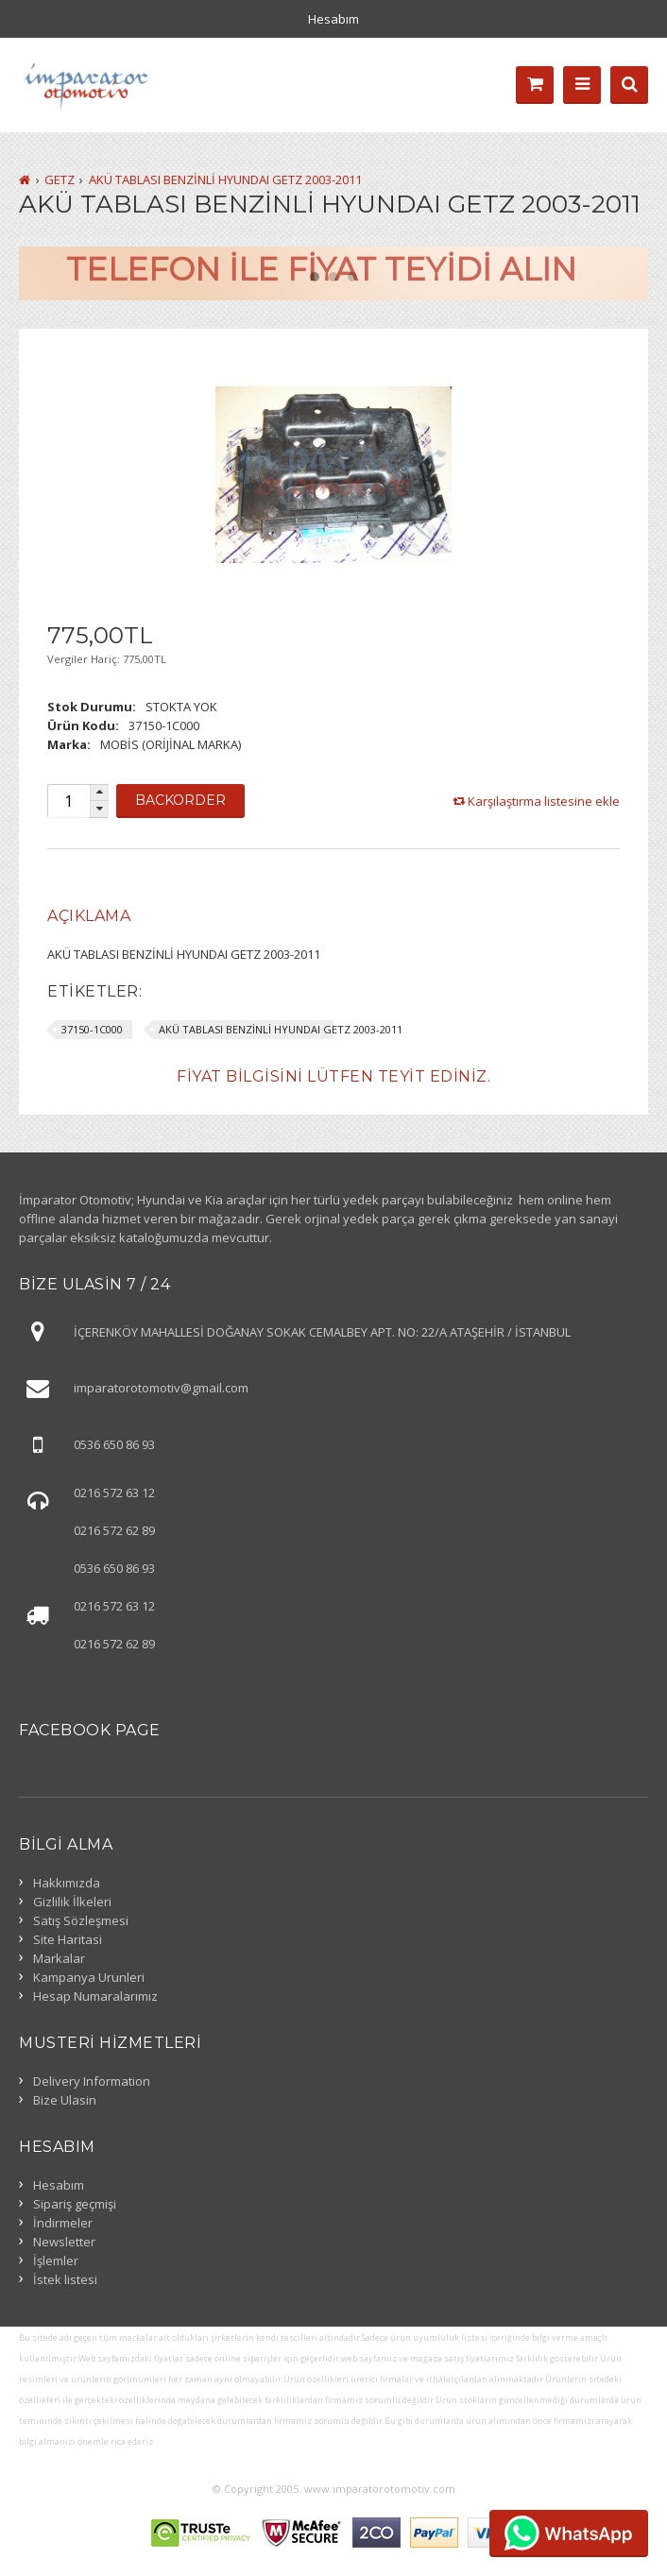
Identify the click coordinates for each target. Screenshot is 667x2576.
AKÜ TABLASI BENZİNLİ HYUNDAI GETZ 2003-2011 (225, 179)
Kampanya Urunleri (89, 1977)
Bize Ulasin (64, 2099)
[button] (99, 793)
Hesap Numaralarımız (95, 1996)
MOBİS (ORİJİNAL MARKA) (170, 744)
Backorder (180, 800)
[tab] (88, 916)
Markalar (59, 1958)
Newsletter (64, 2241)
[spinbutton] (68, 801)
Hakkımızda (66, 1882)
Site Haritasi (67, 1939)
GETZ (59, 179)
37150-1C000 (92, 1029)
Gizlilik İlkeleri (72, 1901)
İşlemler (55, 2260)
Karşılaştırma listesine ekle (544, 801)
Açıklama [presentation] (88, 916)
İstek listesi (65, 2279)
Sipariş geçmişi (74, 2203)
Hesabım (333, 18)
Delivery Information (91, 2081)
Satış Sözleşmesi (80, 1920)
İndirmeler (63, 2222)
